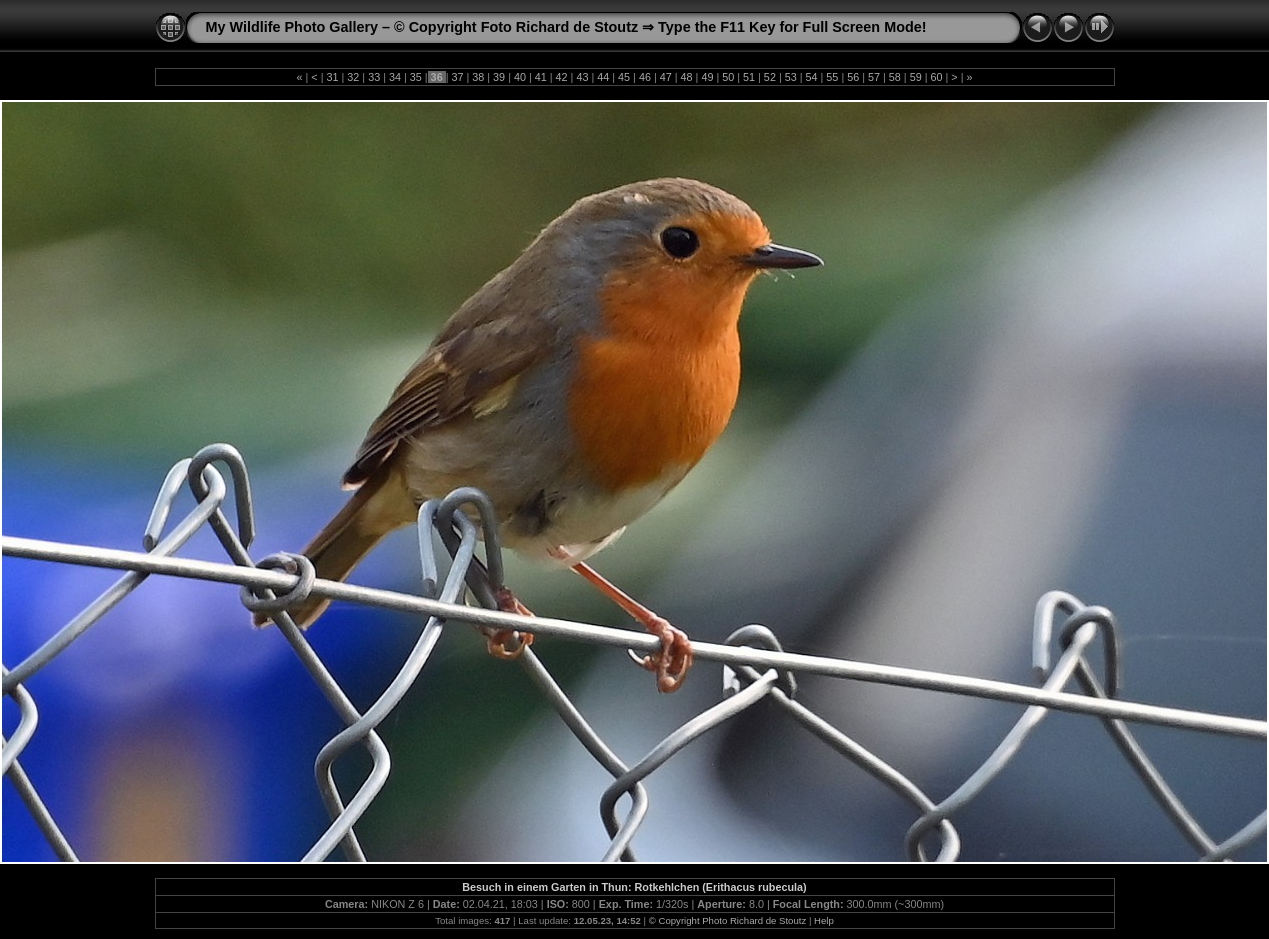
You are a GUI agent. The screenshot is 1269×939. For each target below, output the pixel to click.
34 (395, 77)
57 (874, 77)
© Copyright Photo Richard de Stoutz (727, 920)
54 (812, 77)
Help (824, 920)
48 (687, 77)
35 (416, 77)
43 (582, 77)
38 (478, 77)
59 (916, 77)
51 (749, 77)
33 (374, 77)
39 (499, 77)
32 (353, 77)
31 (332, 77)
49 (707, 77)
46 (645, 77)
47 (666, 77)
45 (624, 77)
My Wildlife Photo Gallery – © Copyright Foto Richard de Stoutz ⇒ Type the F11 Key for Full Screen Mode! (566, 27)
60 (937, 77)
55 (832, 77)
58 (895, 77)
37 (457, 77)
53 (791, 77)
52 (770, 77)
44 (603, 77)
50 (728, 77)
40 (520, 77)
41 (541, 77)
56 (853, 77)
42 (562, 77)
